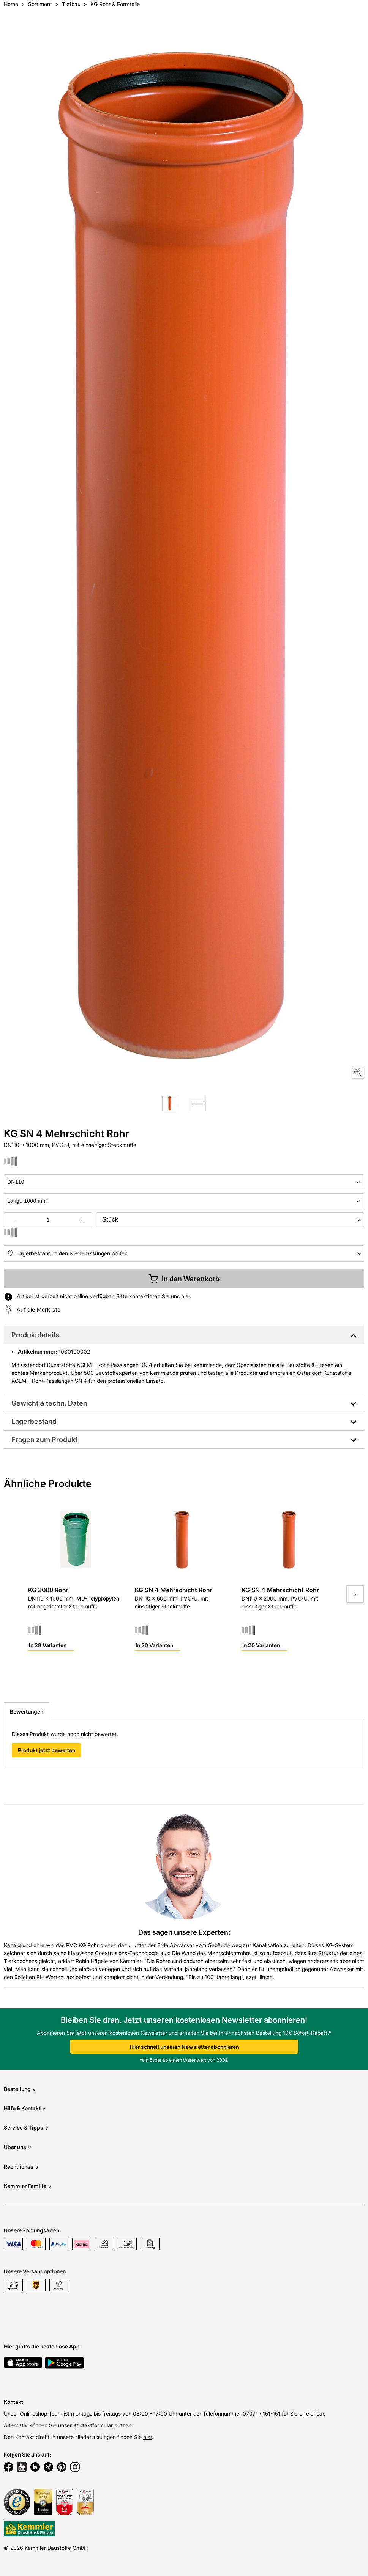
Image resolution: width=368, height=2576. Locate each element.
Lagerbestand (34, 1421)
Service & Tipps (26, 2127)
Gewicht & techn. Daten (49, 1403)
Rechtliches (21, 2167)
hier (147, 2437)
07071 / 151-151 (261, 2413)
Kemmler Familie (27, 2186)
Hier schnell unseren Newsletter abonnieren (184, 2047)
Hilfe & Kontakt (25, 2108)
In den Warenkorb (184, 1278)
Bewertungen (26, 1711)
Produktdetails (35, 1335)
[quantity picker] (48, 1220)
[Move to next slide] (355, 1594)
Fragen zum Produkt (44, 1440)
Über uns (17, 2147)
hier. (186, 1296)
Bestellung (20, 2089)
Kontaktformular (93, 2425)
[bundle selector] (230, 1219)
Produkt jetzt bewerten (46, 1750)
